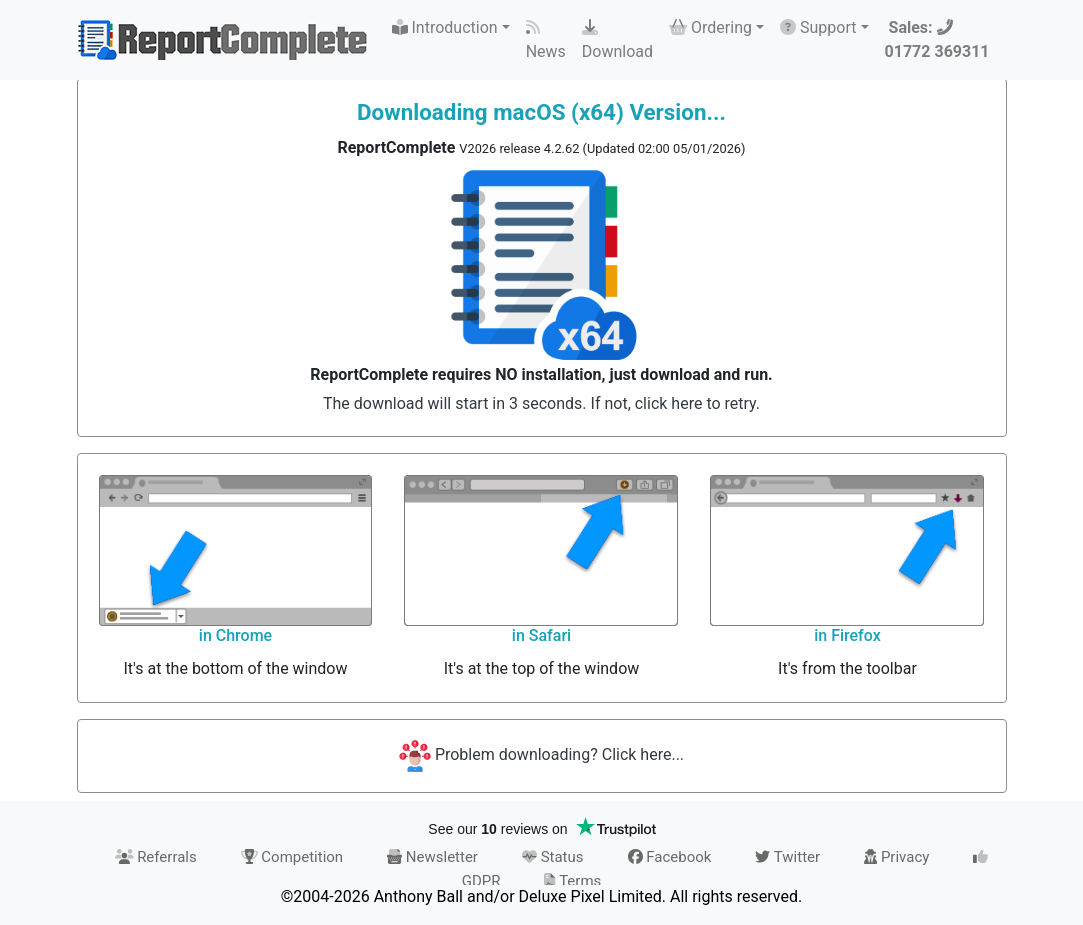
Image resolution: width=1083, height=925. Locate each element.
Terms (572, 881)
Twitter (787, 857)
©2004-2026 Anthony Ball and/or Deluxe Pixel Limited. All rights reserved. (541, 896)
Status (553, 857)
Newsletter (432, 857)
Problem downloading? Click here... (541, 754)
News (546, 40)
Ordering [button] (710, 27)
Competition (292, 857)
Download (617, 40)
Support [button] (818, 27)
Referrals (156, 857)
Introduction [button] (445, 27)
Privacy (896, 857)
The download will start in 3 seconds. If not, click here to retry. (541, 403)
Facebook (670, 857)
